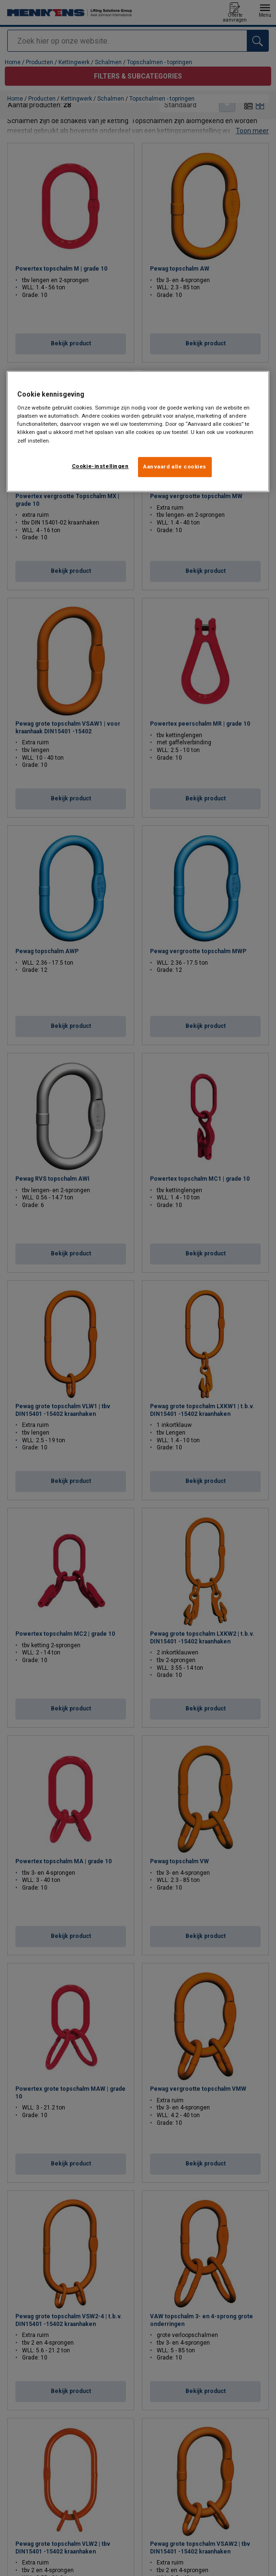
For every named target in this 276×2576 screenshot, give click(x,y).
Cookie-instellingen (100, 466)
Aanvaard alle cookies (175, 466)
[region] (138, 431)
